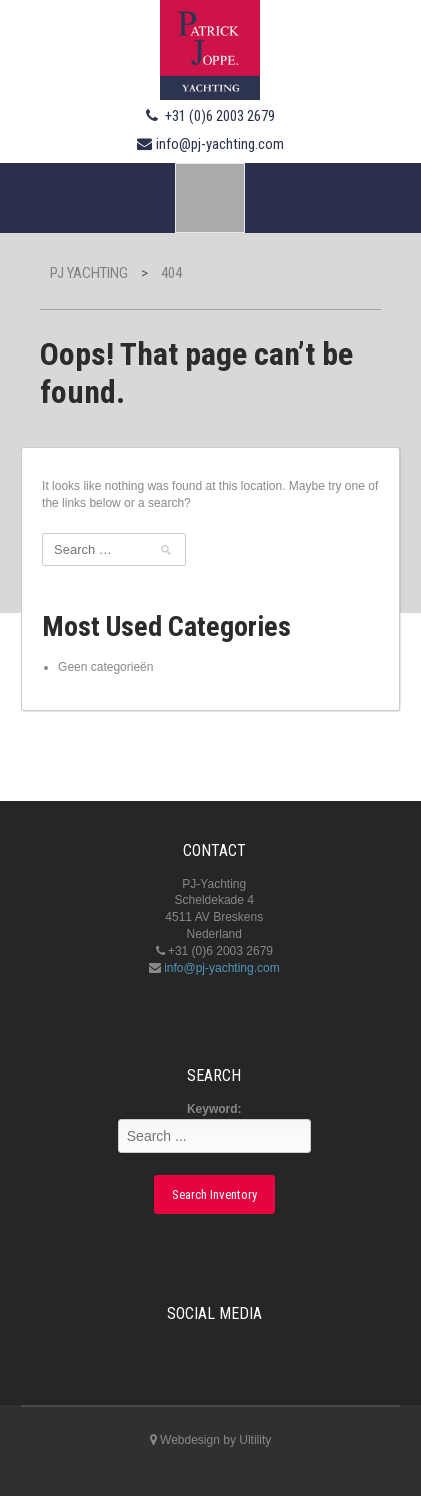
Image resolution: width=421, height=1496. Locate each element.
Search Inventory (214, 1194)
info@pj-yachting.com (220, 144)
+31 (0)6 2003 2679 (220, 116)
